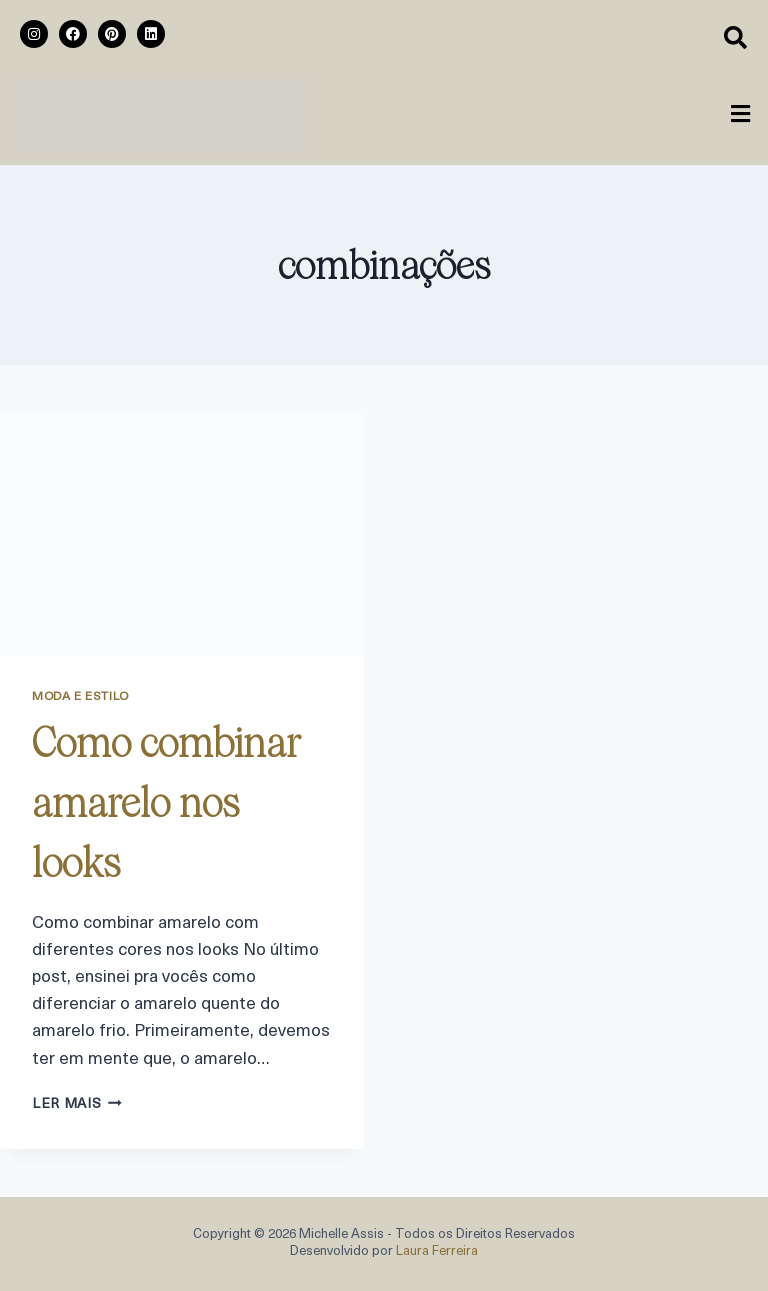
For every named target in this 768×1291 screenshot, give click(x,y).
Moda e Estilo (80, 697)
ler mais (77, 1104)
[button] (741, 116)
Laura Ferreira (437, 1251)
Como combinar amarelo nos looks (166, 803)
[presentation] (182, 534)
